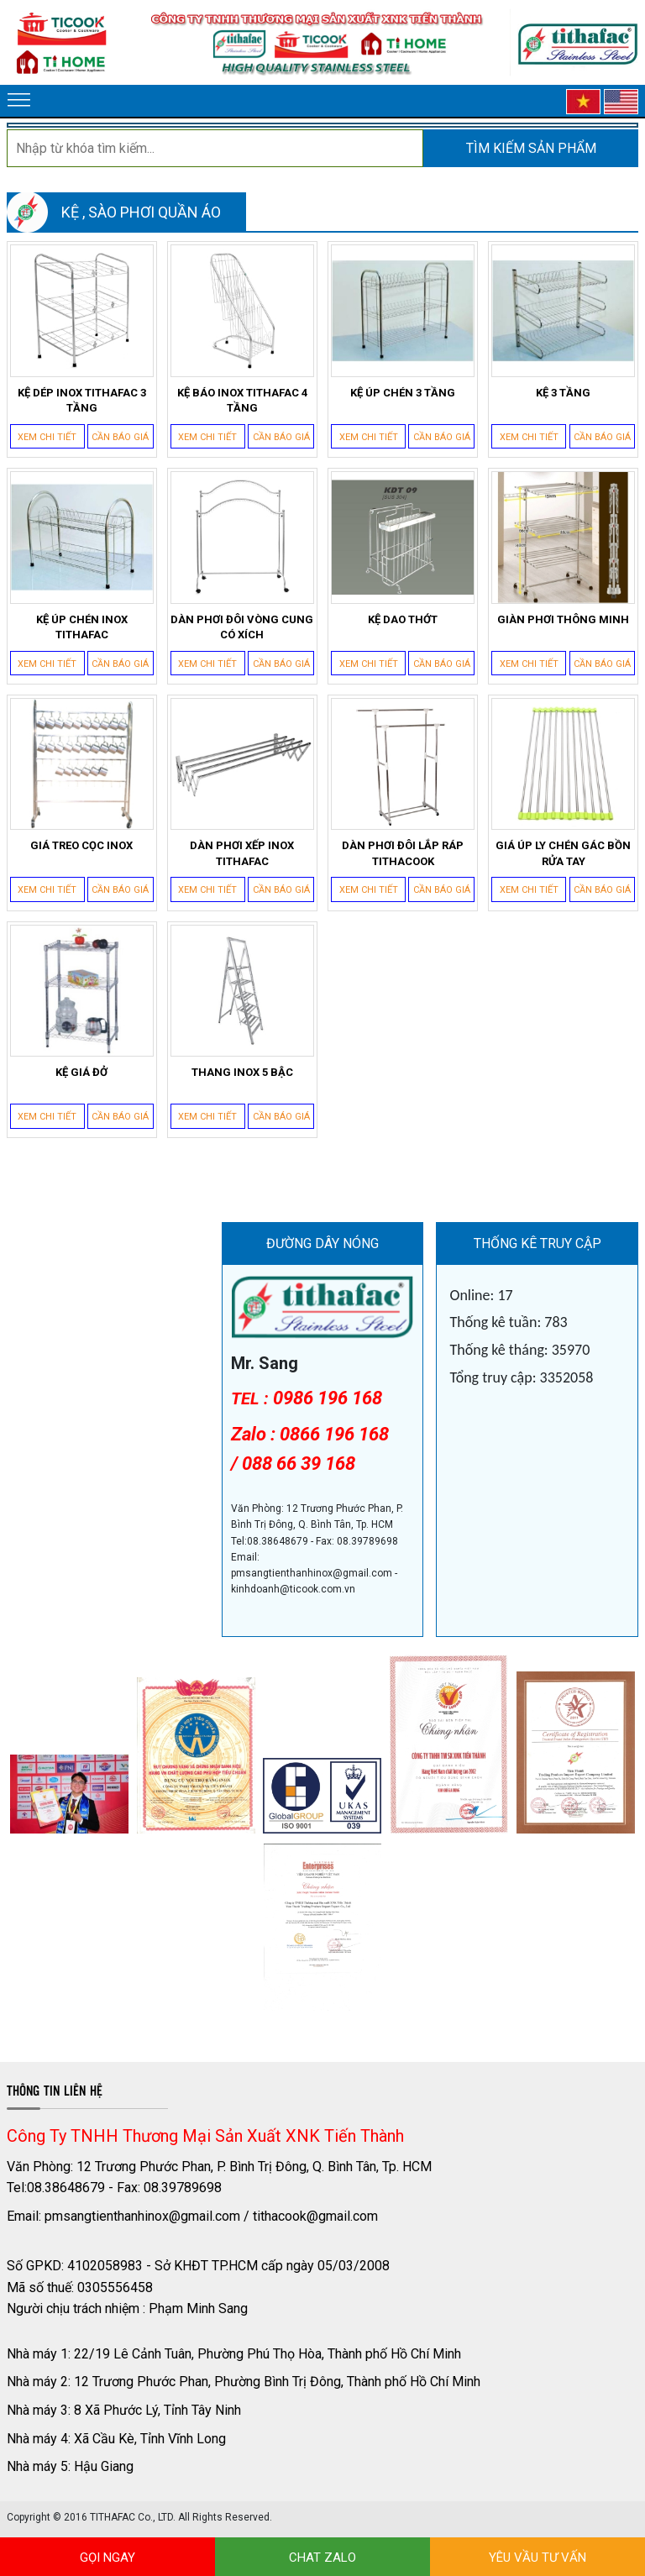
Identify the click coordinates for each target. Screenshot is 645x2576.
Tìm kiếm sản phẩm (531, 148)
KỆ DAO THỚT (403, 619)
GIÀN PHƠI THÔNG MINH (563, 619)
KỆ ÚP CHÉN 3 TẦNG (402, 392)
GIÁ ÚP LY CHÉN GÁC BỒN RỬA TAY (563, 853)
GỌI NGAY (107, 2557)
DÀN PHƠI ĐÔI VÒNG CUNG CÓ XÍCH (241, 627)
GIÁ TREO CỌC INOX (81, 845)
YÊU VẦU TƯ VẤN (537, 2557)
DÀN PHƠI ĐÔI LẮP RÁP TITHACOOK (403, 853)
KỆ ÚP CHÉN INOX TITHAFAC (82, 627)
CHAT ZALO (322, 2557)
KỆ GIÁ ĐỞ (81, 1072)
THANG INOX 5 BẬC (242, 1072)
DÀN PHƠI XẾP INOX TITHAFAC (242, 853)
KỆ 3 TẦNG (563, 392)
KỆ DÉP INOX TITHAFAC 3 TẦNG (82, 400)
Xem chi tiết (47, 437)
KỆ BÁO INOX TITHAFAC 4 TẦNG (242, 400)
